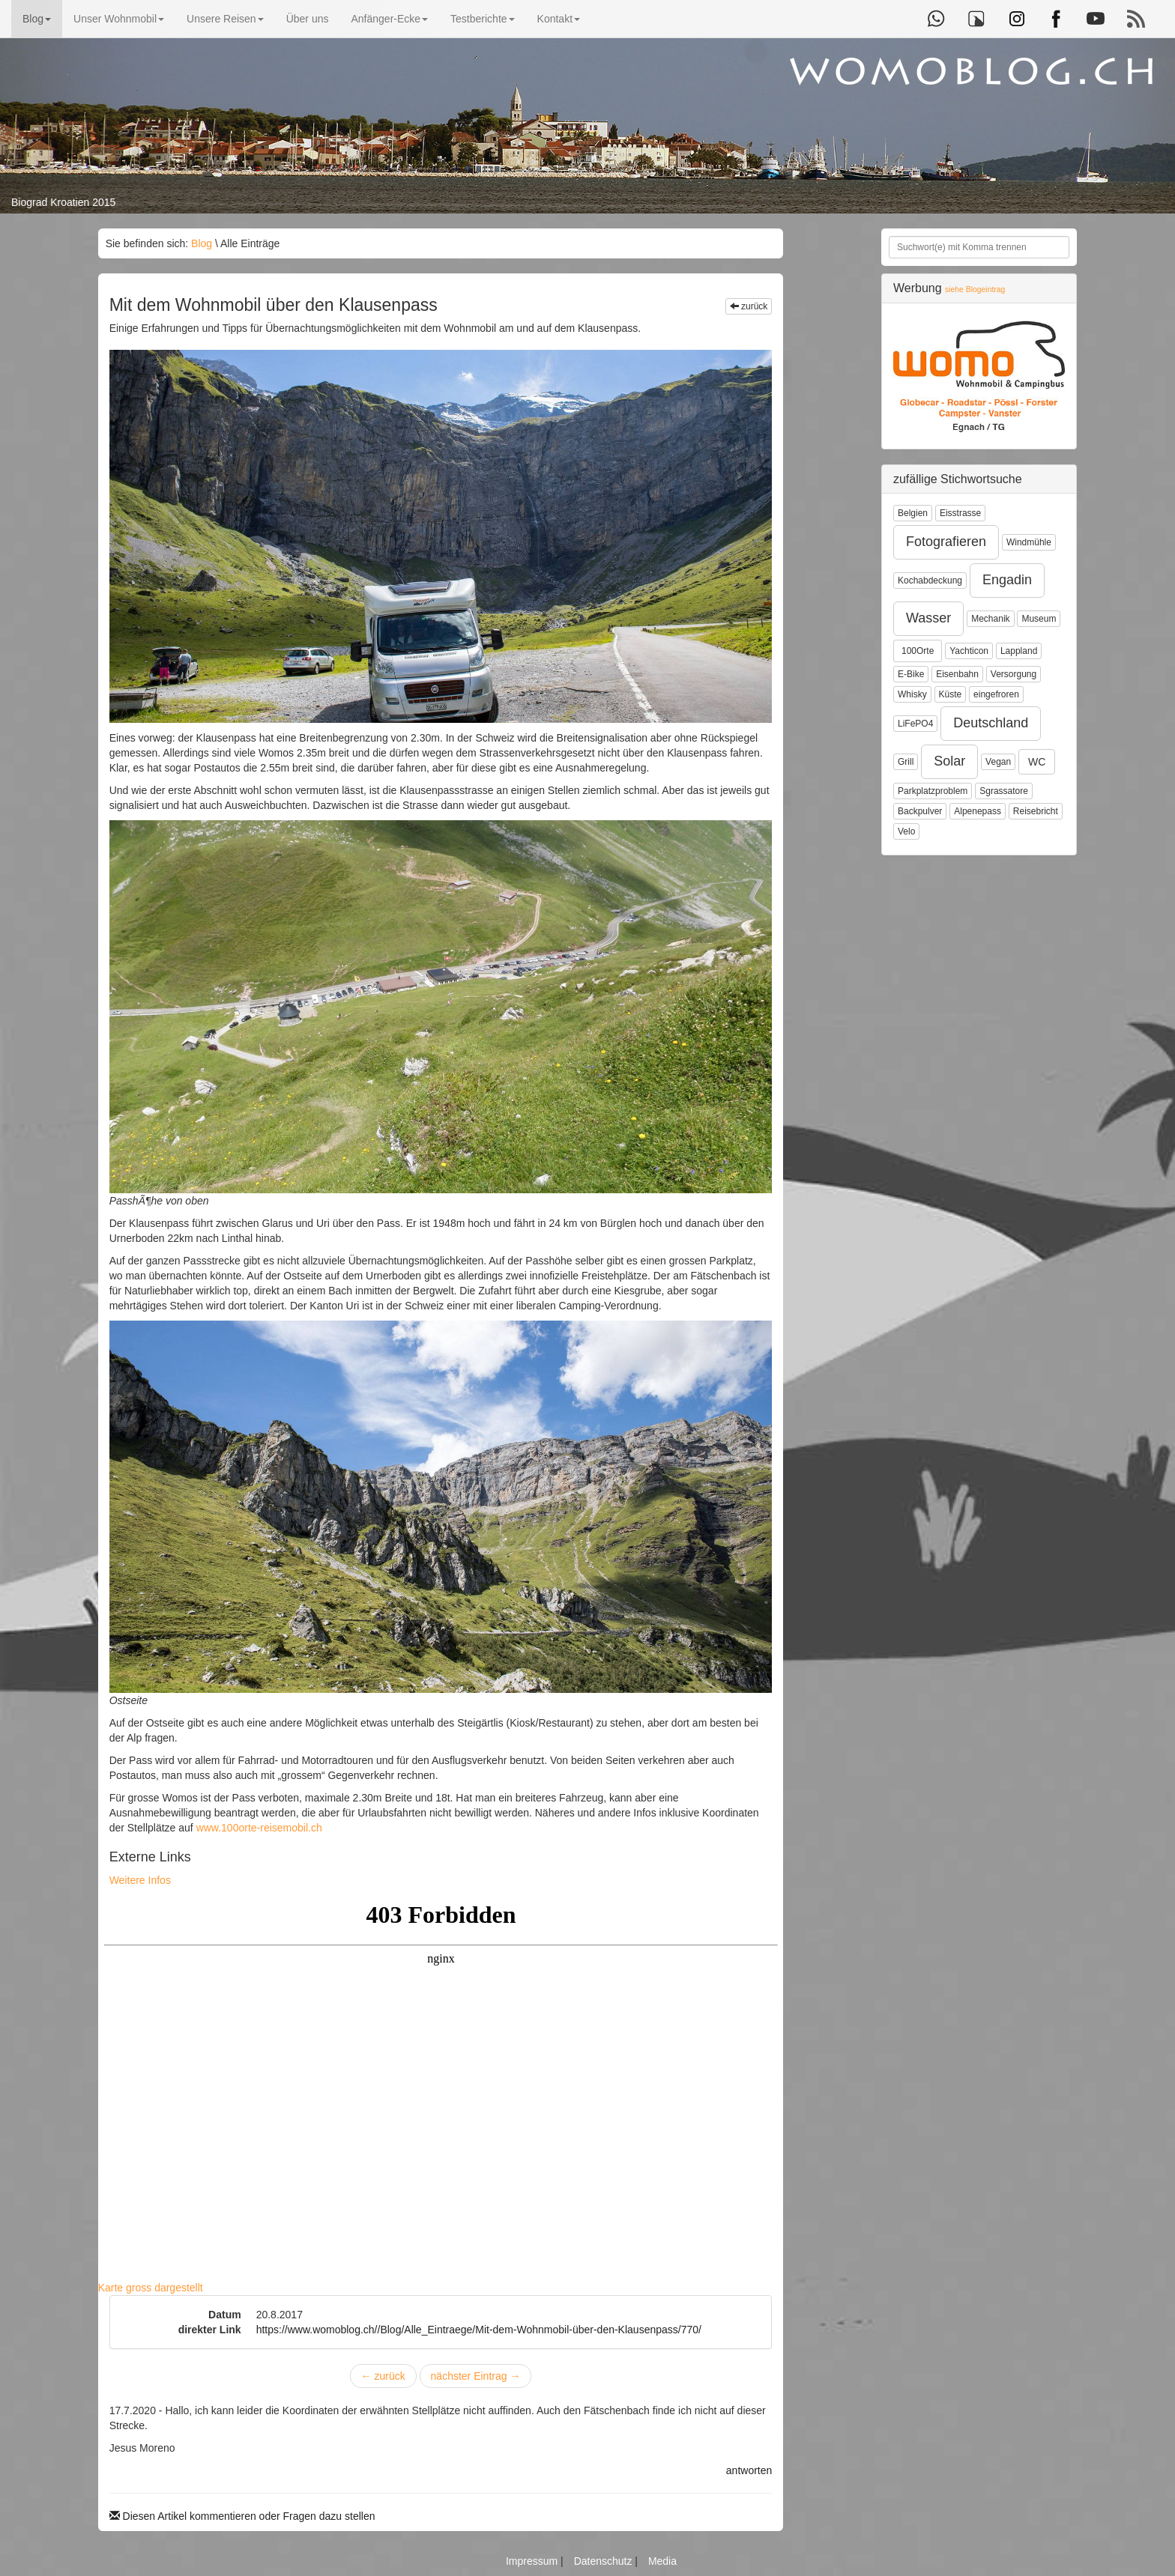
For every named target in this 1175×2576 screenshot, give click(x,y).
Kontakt (558, 19)
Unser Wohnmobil (118, 19)
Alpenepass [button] (977, 811)
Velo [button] (906, 831)
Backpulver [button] (920, 811)
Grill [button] (905, 762)
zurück (749, 306)
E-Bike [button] (911, 674)
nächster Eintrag (476, 2376)
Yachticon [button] (968, 651)
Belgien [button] (913, 513)
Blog (36, 19)
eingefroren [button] (996, 694)
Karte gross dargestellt (150, 2288)
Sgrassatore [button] (1003, 791)
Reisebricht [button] (1035, 811)
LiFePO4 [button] (915, 723)
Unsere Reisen (225, 19)
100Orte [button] (917, 651)
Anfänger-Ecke (389, 19)
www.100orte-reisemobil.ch (259, 1828)
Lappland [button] (1018, 651)
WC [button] (1036, 762)
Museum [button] (1038, 618)
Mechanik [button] (990, 618)
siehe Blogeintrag (975, 289)
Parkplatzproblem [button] (932, 791)
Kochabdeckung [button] (930, 580)
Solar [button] (949, 761)
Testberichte (482, 19)
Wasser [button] (928, 617)
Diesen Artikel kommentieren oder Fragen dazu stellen (242, 2516)
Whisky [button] (912, 694)
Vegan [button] (998, 762)
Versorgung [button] (1013, 674)
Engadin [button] (1007, 579)
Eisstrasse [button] (960, 513)
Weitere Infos (140, 1880)
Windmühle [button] (1028, 542)
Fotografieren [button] (946, 541)
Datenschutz (604, 2561)
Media (662, 2561)
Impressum (533, 2561)
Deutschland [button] (990, 722)
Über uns (307, 19)
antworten (749, 2470)
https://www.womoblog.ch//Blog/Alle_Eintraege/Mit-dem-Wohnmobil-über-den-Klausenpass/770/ (478, 2330)
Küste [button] (950, 694)
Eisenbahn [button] (957, 674)
